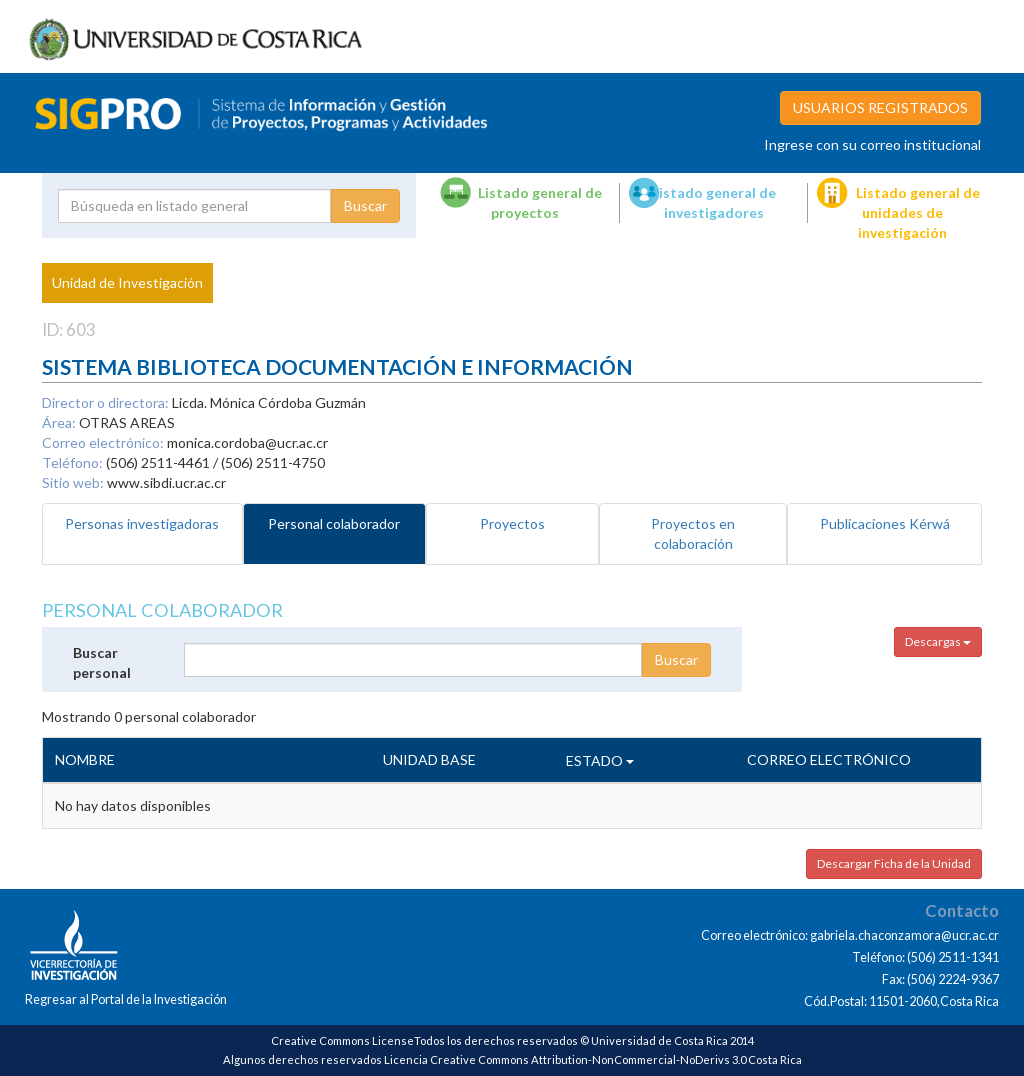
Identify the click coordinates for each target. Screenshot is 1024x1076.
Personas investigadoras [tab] (142, 523)
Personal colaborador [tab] (334, 523)
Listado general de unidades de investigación (918, 212)
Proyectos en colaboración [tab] (693, 533)
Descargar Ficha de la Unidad (894, 863)
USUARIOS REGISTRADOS (880, 107)
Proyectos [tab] (512, 523)
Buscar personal (102, 662)
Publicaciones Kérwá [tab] (885, 523)
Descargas (938, 641)
